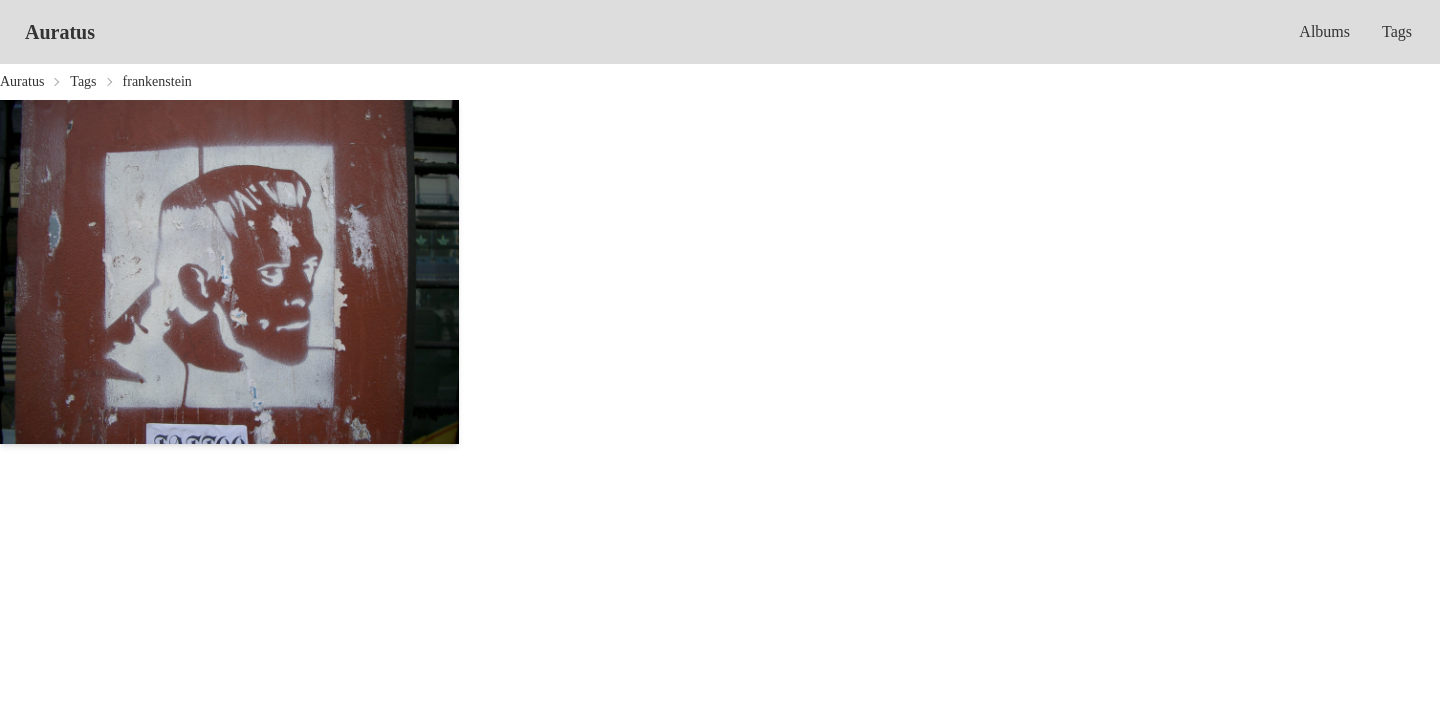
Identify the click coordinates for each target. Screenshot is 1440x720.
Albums (1324, 31)
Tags (1397, 31)
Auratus (60, 32)
